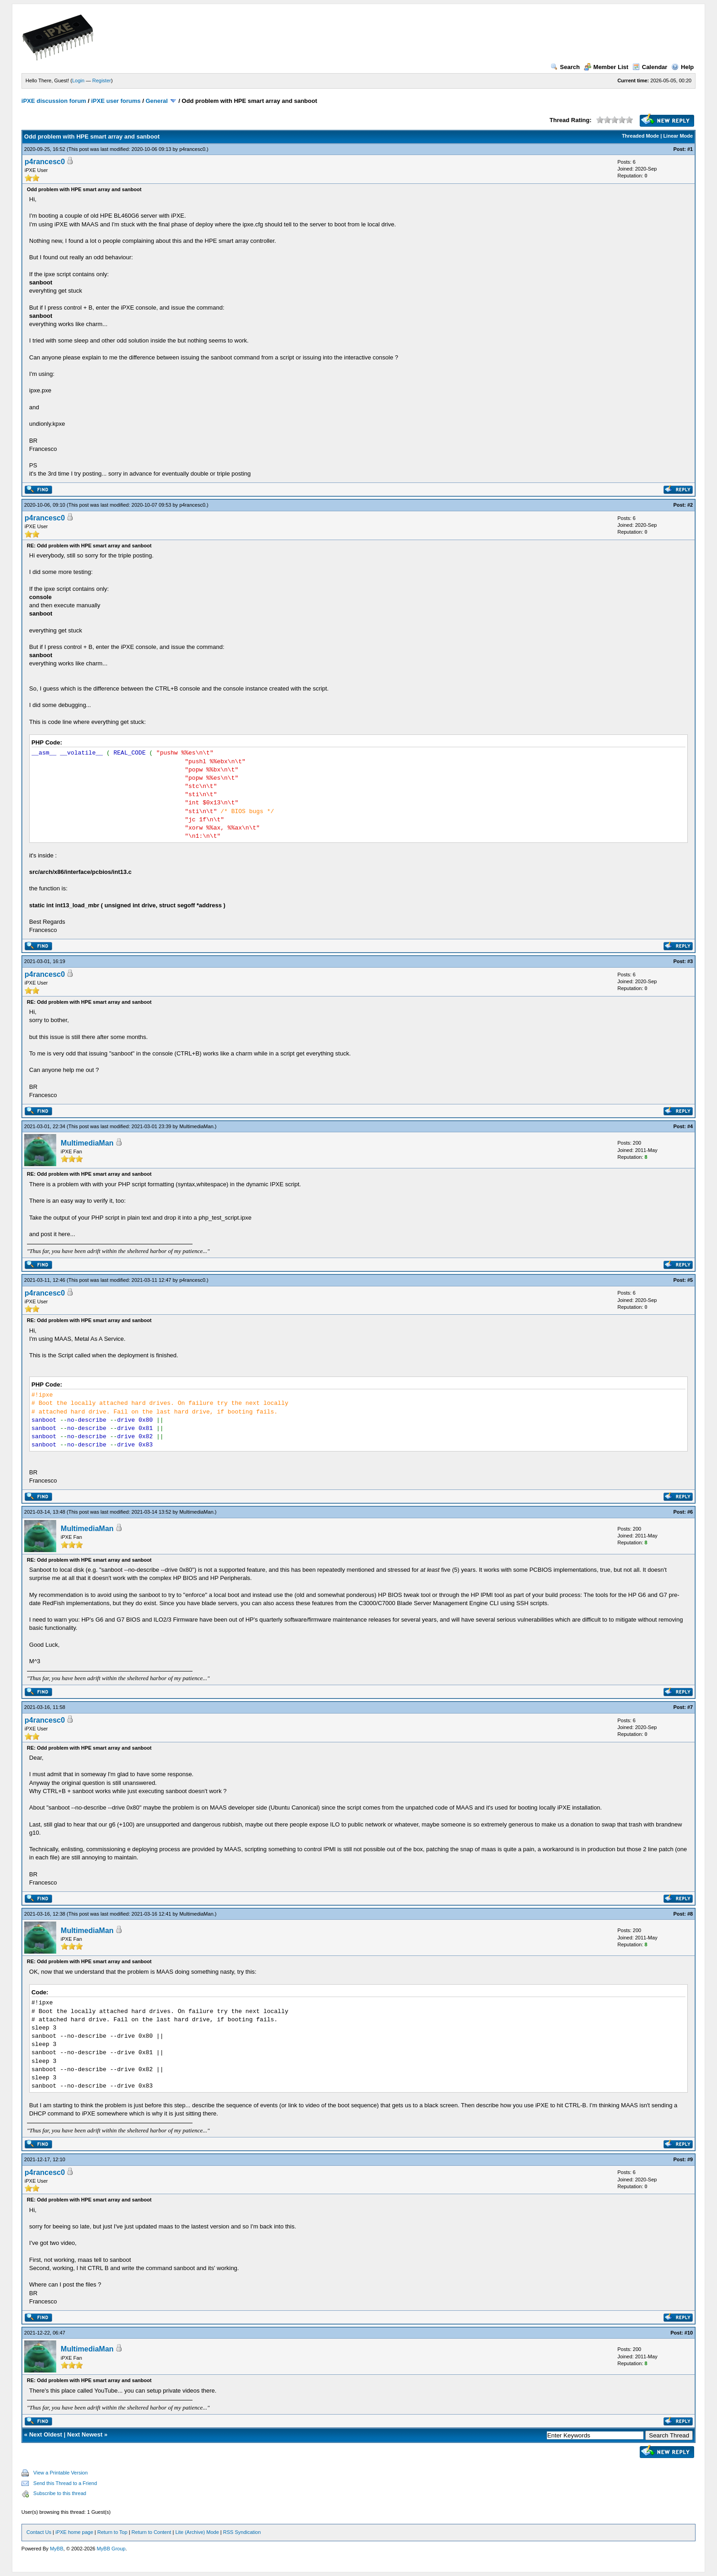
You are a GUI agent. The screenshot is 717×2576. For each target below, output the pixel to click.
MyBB (56, 2548)
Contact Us (39, 2532)
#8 (690, 1914)
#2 (690, 505)
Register (101, 80)
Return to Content (151, 2532)
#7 (690, 1707)
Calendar (650, 67)
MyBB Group (110, 2548)
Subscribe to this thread (59, 2493)
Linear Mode (678, 136)
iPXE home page (74, 2532)
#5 (690, 1280)
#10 (689, 2332)
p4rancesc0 (192, 149)
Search (565, 67)
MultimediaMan (196, 1126)
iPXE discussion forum (53, 100)
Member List (606, 67)
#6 (690, 1512)
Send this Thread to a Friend (65, 2483)
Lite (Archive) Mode (197, 2532)
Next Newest (84, 2434)
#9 (690, 2159)
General (156, 100)
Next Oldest (45, 2434)
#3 (690, 961)
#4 (690, 1126)
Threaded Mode (640, 136)
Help (682, 67)
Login (78, 80)
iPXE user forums (115, 100)
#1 (690, 149)
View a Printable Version (60, 2472)
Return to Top (112, 2532)
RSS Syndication (242, 2532)
